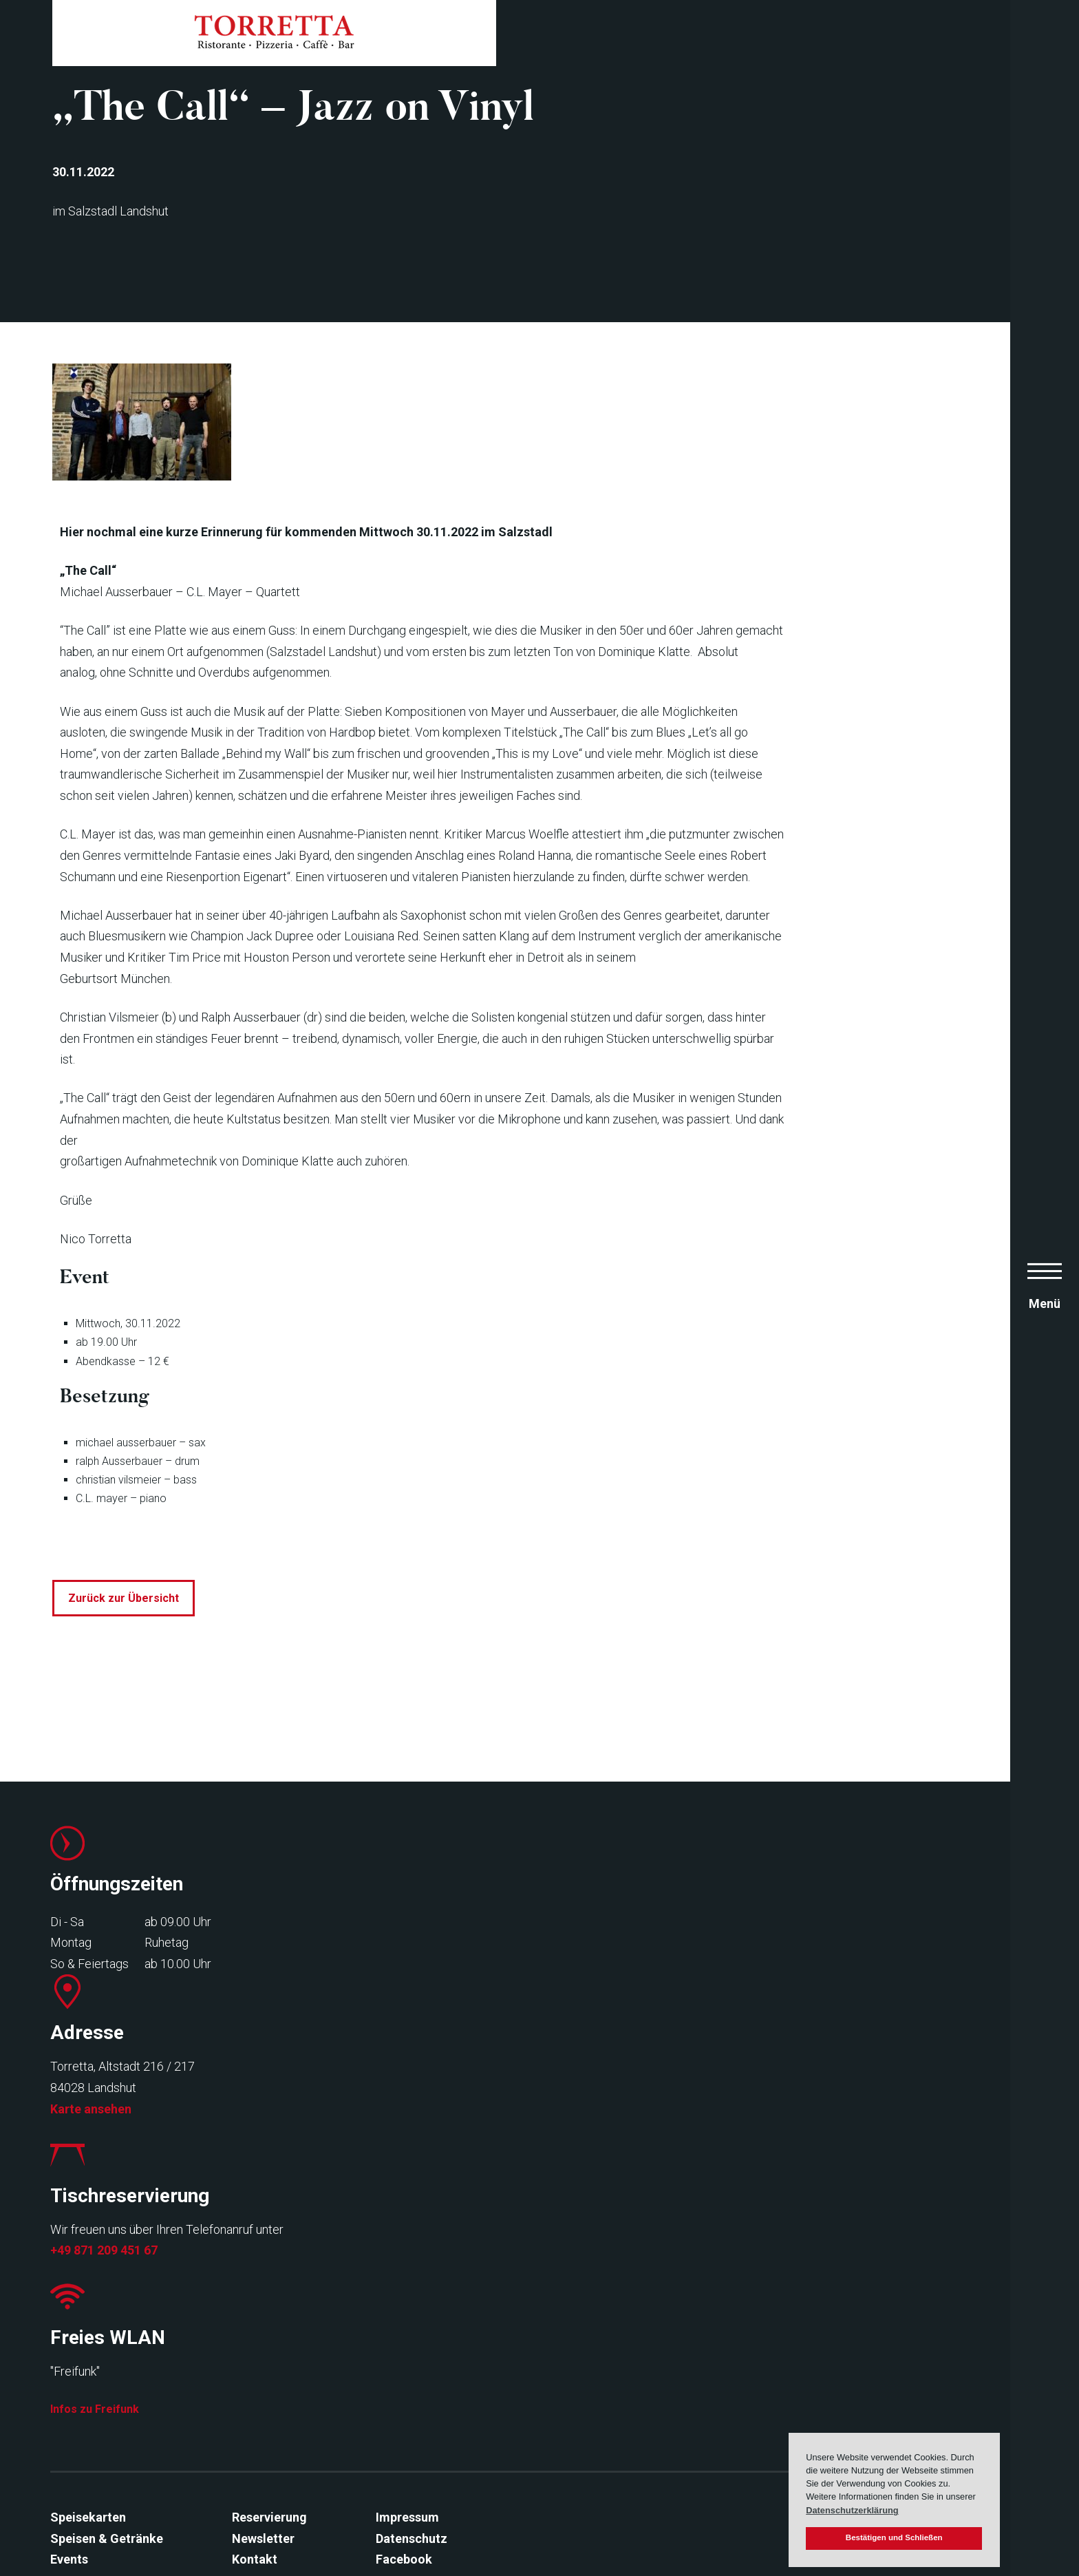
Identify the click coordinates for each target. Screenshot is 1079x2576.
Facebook (398, 2509)
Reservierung (263, 2467)
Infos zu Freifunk (828, 2354)
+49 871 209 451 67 (591, 2358)
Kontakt (248, 2509)
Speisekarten (82, 2467)
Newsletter (257, 2489)
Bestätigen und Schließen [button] (894, 2537)
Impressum (401, 2467)
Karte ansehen (331, 2358)
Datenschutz (405, 2489)
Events (63, 2509)
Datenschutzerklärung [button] (852, 2510)
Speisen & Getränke (100, 2489)
